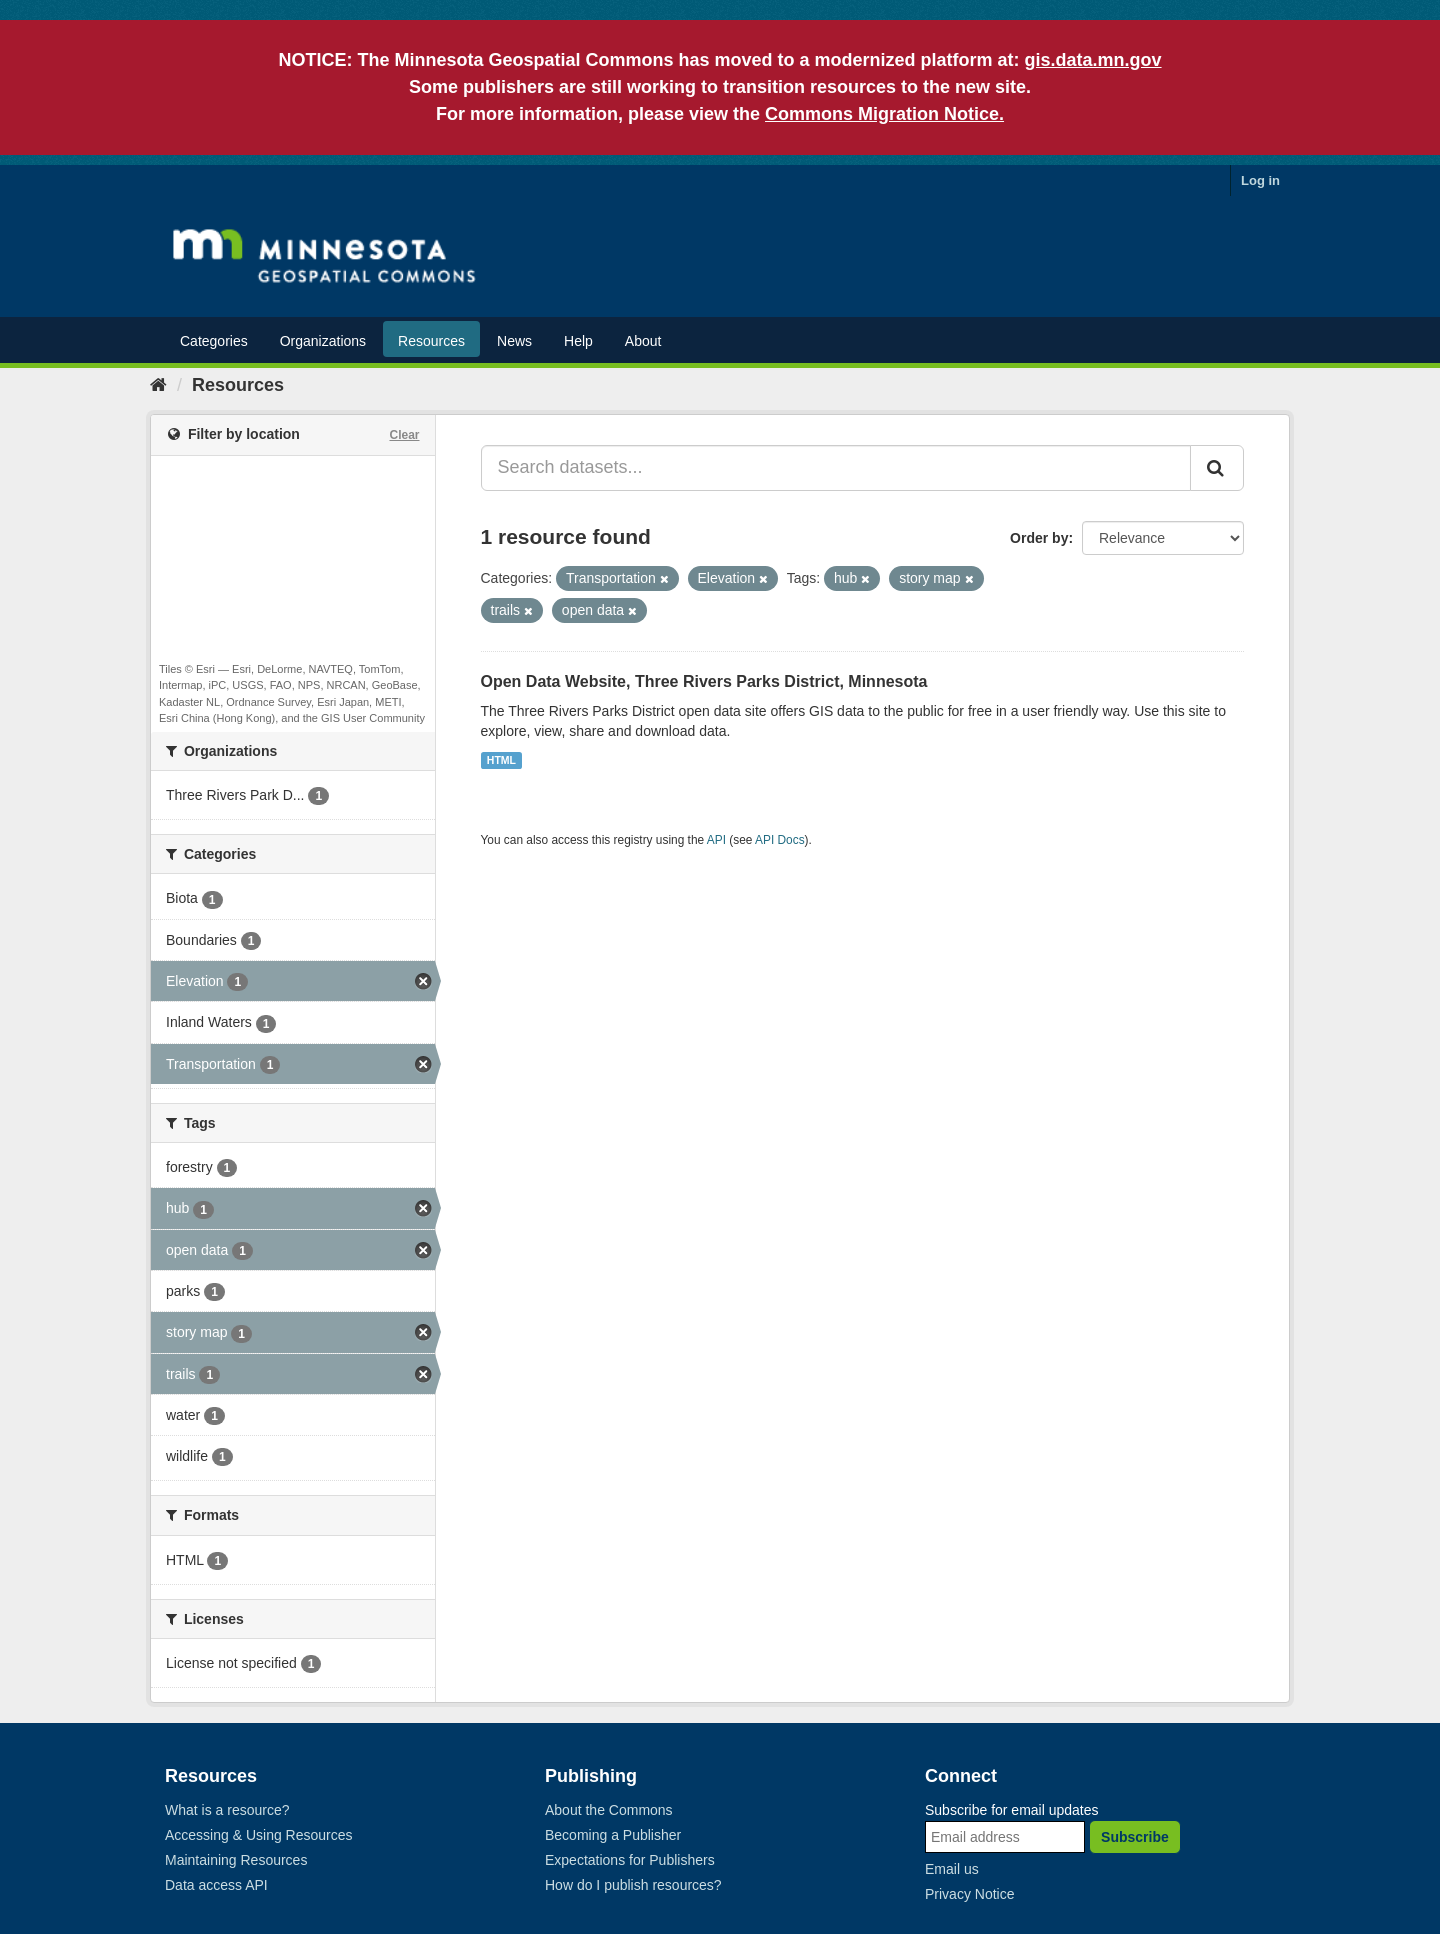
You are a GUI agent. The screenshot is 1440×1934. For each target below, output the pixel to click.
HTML (501, 760)
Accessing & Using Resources (259, 1835)
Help (578, 341)
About (643, 341)
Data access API (216, 1885)
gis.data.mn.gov (1093, 60)
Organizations (323, 341)
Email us (952, 1869)
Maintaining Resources (236, 1860)
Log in (1260, 180)
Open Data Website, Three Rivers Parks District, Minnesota (704, 681)
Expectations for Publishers (630, 1860)
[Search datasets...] (836, 468)
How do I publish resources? (633, 1885)
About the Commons (609, 1810)
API (716, 840)
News (514, 341)
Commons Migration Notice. (884, 114)
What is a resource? (227, 1810)
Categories (214, 341)
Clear (404, 435)
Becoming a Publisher (613, 1835)
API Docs (780, 840)
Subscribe (1135, 1837)
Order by (1039, 538)
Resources (431, 341)
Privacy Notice (969, 1894)
